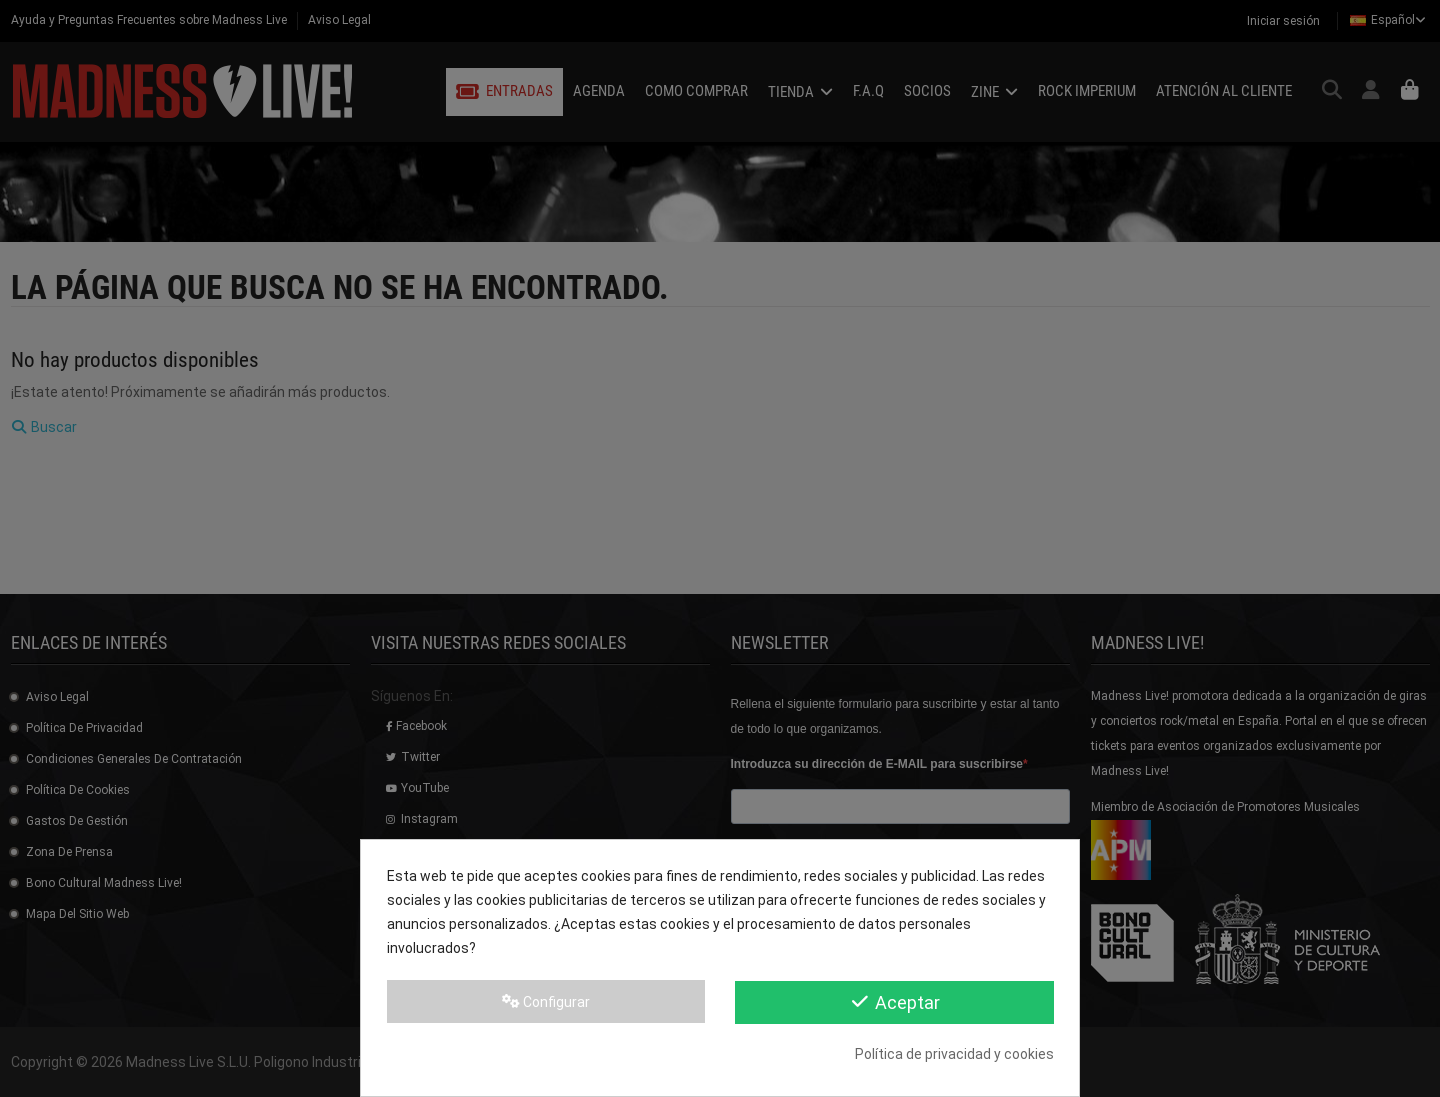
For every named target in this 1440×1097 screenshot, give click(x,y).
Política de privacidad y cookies (954, 1054)
